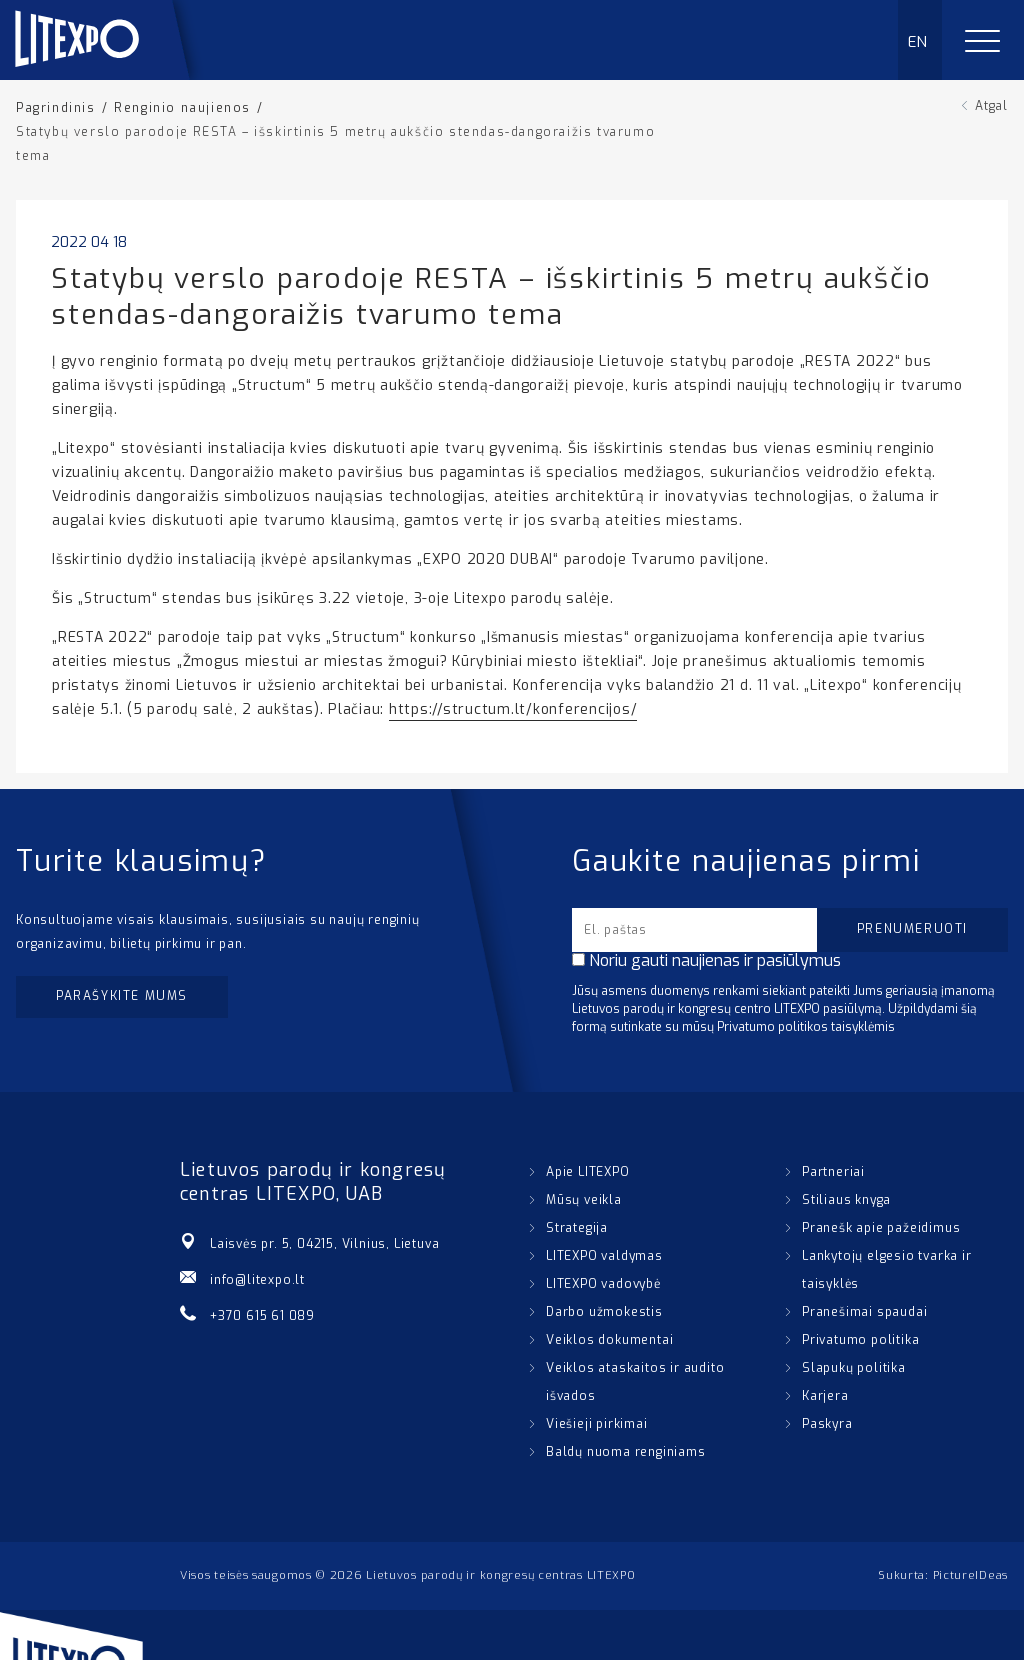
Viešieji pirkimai (597, 1424)
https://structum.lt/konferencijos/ (513, 709)
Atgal (991, 106)
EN (918, 42)
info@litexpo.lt (257, 1280)
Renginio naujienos (182, 108)
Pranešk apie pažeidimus (881, 1228)
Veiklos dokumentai (609, 1340)
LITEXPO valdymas (604, 1256)
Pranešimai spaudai (864, 1312)
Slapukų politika (854, 1368)
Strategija (577, 1228)
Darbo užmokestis (604, 1312)
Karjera (825, 1396)
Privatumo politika (860, 1340)
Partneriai (833, 1172)
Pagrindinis (56, 108)
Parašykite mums (122, 996)
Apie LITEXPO (588, 1172)
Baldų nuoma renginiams (626, 1452)
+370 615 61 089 (262, 1316)
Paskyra (827, 1424)
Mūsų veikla (584, 1200)
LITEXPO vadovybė (603, 1284)
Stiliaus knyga (846, 1200)
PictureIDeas (970, 1575)
